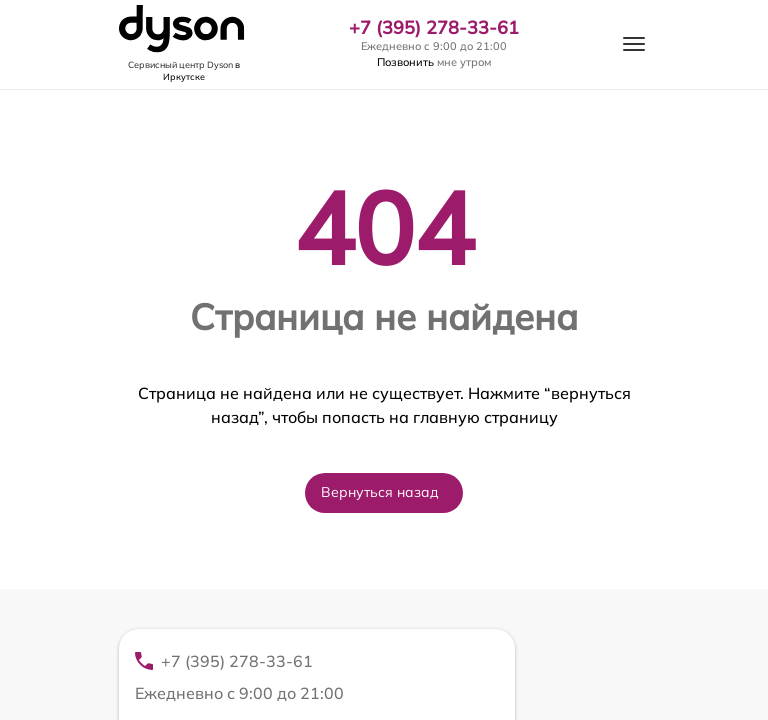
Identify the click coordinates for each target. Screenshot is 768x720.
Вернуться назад (380, 492)
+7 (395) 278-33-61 (434, 28)
